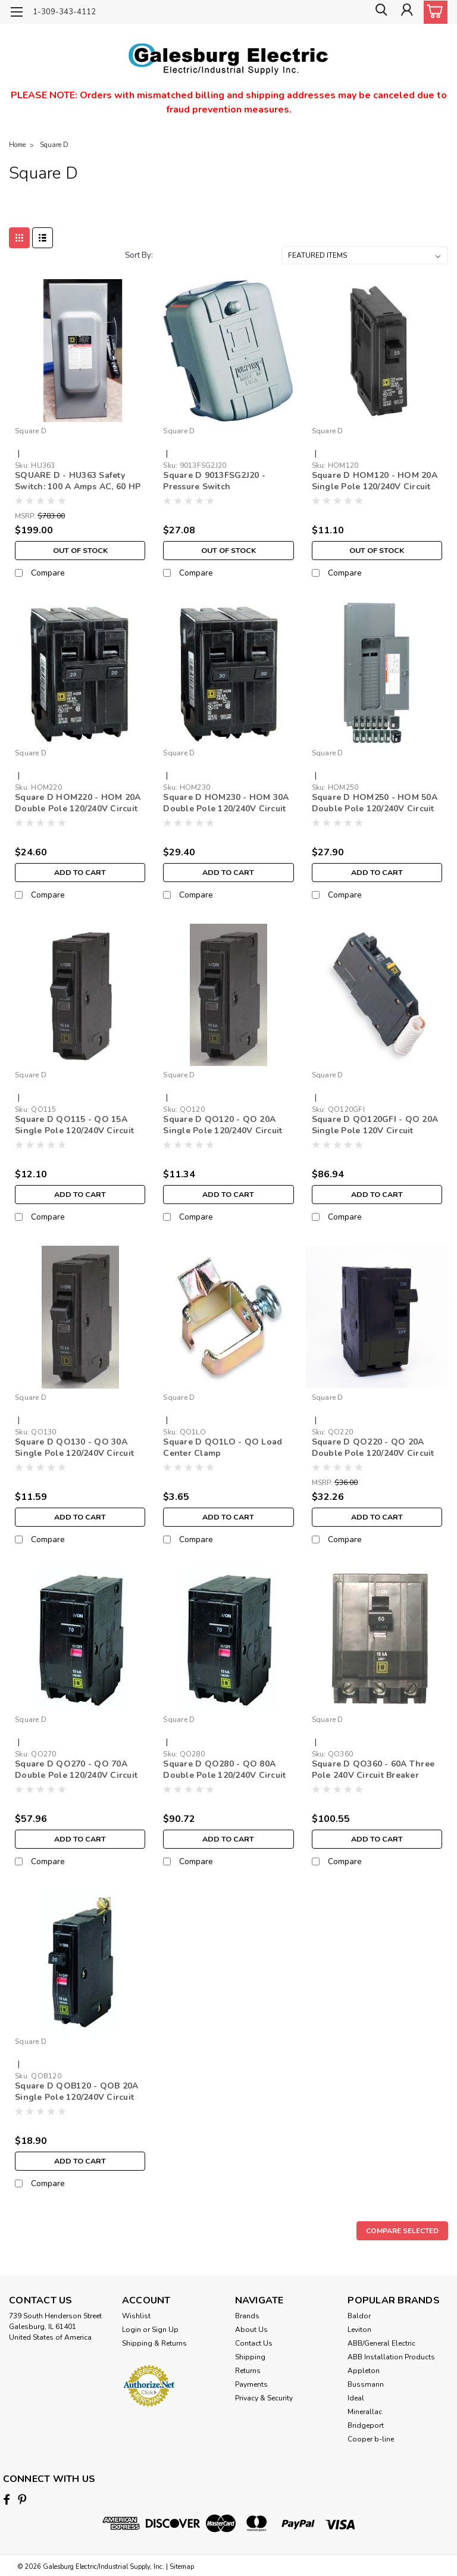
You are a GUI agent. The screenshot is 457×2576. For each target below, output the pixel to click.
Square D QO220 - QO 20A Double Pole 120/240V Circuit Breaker (373, 1448)
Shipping (250, 2357)
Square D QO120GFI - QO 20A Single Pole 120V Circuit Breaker (375, 1125)
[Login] (406, 12)
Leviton (359, 2329)
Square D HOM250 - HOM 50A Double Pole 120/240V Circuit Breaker (374, 803)
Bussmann (366, 2384)
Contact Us (254, 2343)
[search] (379, 12)
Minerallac (365, 2411)
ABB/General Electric (381, 2343)
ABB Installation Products (391, 2357)
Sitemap (182, 2564)
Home (17, 144)
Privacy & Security (264, 2398)
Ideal (356, 2398)
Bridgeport (366, 2425)
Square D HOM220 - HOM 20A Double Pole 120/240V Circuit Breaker (77, 803)
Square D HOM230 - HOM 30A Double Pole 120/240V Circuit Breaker (226, 803)
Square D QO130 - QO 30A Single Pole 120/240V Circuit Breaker (74, 1448)
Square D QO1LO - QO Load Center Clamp (222, 1447)
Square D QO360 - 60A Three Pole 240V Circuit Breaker (373, 1769)
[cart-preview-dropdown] (433, 12)
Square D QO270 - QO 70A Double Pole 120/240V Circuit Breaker (76, 1770)
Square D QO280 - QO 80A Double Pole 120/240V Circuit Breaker (224, 1770)
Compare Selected (402, 2231)
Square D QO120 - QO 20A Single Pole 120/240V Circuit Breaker (222, 1125)
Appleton (364, 2370)
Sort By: (139, 255)
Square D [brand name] (30, 431)
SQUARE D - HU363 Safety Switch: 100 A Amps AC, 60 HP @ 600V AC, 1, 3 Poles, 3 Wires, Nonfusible (77, 481)
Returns (248, 2370)
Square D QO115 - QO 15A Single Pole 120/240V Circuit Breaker (74, 1125)
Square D (54, 144)
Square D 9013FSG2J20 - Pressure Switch (214, 481)
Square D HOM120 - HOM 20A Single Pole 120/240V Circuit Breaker (374, 481)
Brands (247, 2316)
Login (131, 2329)
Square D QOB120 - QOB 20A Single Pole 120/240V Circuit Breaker (76, 2092)
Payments (251, 2384)
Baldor (359, 2316)
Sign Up (165, 2329)
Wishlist (136, 2316)
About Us (251, 2329)
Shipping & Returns (154, 2343)
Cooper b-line (371, 2439)
